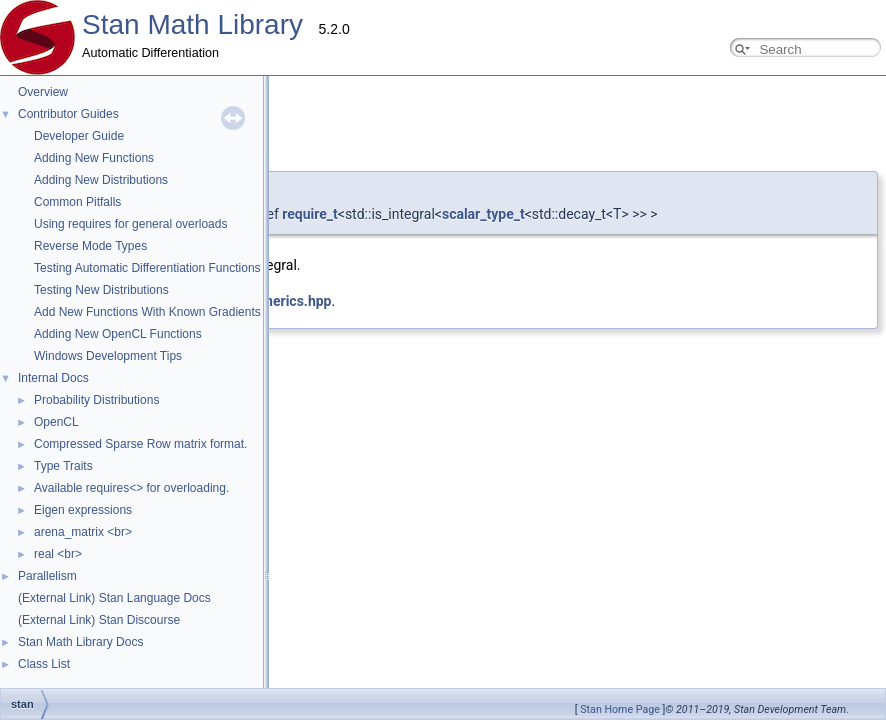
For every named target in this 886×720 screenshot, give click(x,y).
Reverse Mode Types (90, 246)
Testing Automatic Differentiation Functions (147, 268)
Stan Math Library (192, 24)
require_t (310, 214)
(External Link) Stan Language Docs (114, 598)
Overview (43, 92)
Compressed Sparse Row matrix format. (140, 444)
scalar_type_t (483, 214)
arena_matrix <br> (83, 532)
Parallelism (47, 576)
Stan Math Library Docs (80, 642)
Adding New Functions (94, 158)
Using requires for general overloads (130, 224)
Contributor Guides (68, 114)
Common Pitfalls (77, 202)
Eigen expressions (83, 510)
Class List (44, 664)
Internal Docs (53, 378)
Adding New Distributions (101, 180)
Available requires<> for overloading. (131, 488)
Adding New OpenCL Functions (118, 334)
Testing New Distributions (101, 290)
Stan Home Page (620, 709)
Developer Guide (79, 136)
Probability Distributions (96, 400)
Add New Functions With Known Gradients (147, 312)
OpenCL (56, 422)
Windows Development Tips (108, 356)
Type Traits (63, 466)
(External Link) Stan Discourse (99, 620)
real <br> (58, 554)
